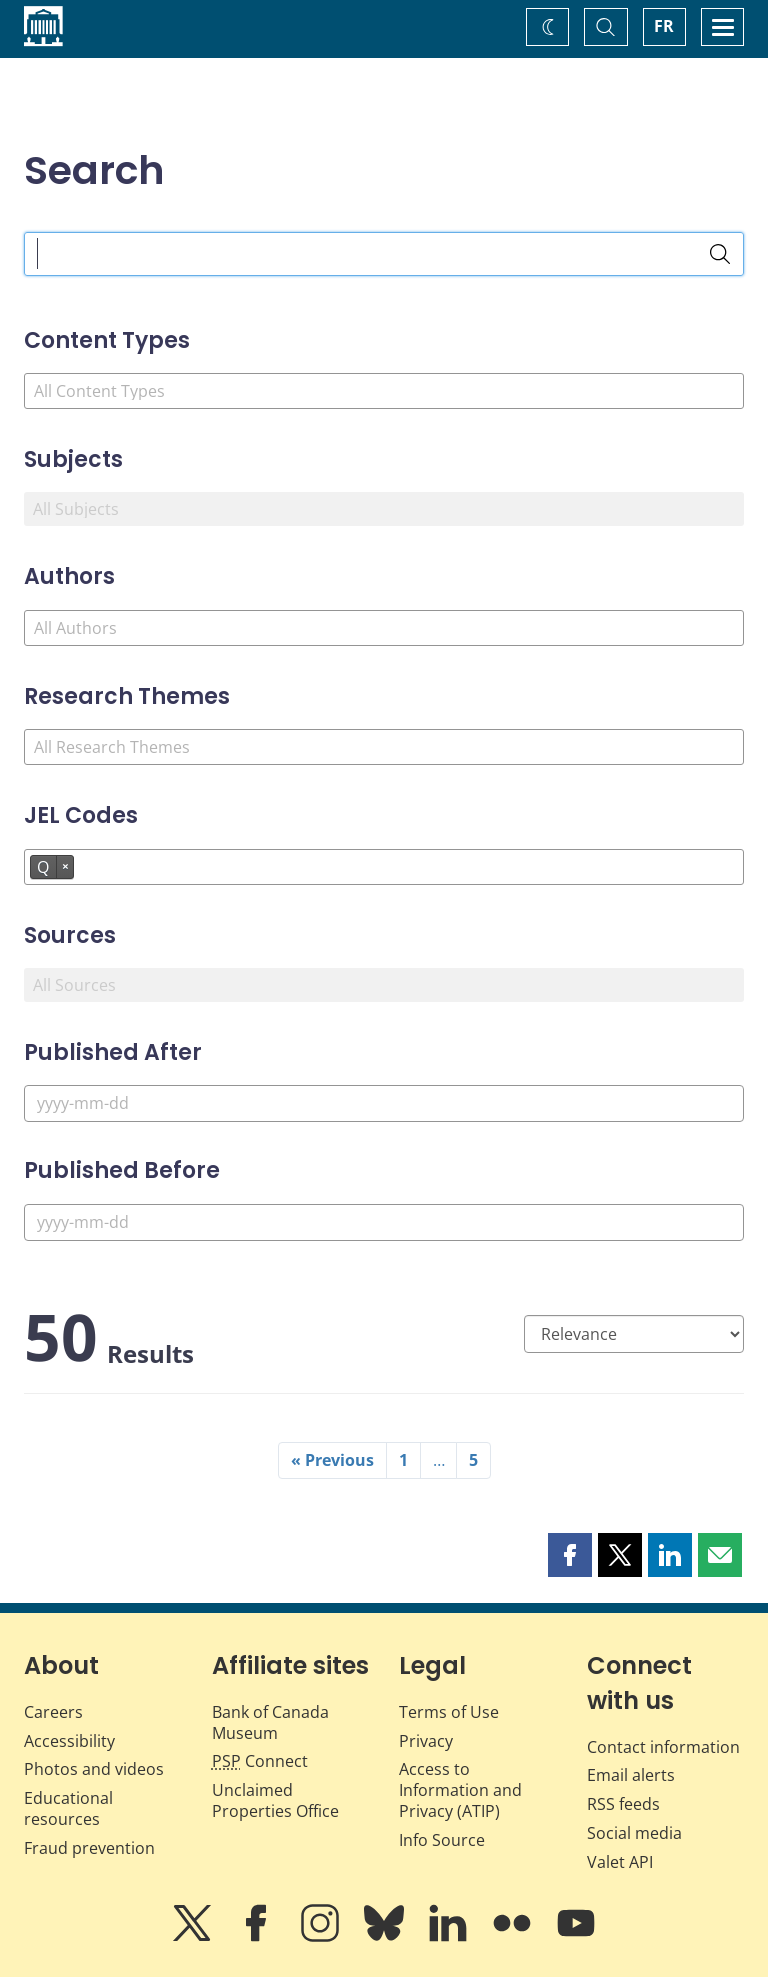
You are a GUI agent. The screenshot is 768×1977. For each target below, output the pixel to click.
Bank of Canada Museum (270, 1722)
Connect (260, 1761)
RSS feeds (623, 1804)
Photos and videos (94, 1769)
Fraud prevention (89, 1848)
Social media (634, 1833)
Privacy (426, 1741)
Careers (53, 1712)
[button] (570, 1555)
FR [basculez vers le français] (664, 26)
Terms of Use (449, 1712)
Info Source (442, 1840)
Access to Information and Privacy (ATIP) (460, 1790)
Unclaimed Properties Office (275, 1800)
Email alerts (631, 1775)
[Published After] (384, 1103)
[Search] (720, 254)
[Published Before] (384, 1222)
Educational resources (68, 1808)
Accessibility (69, 1741)
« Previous (332, 1460)
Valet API (620, 1862)
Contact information (663, 1747)
